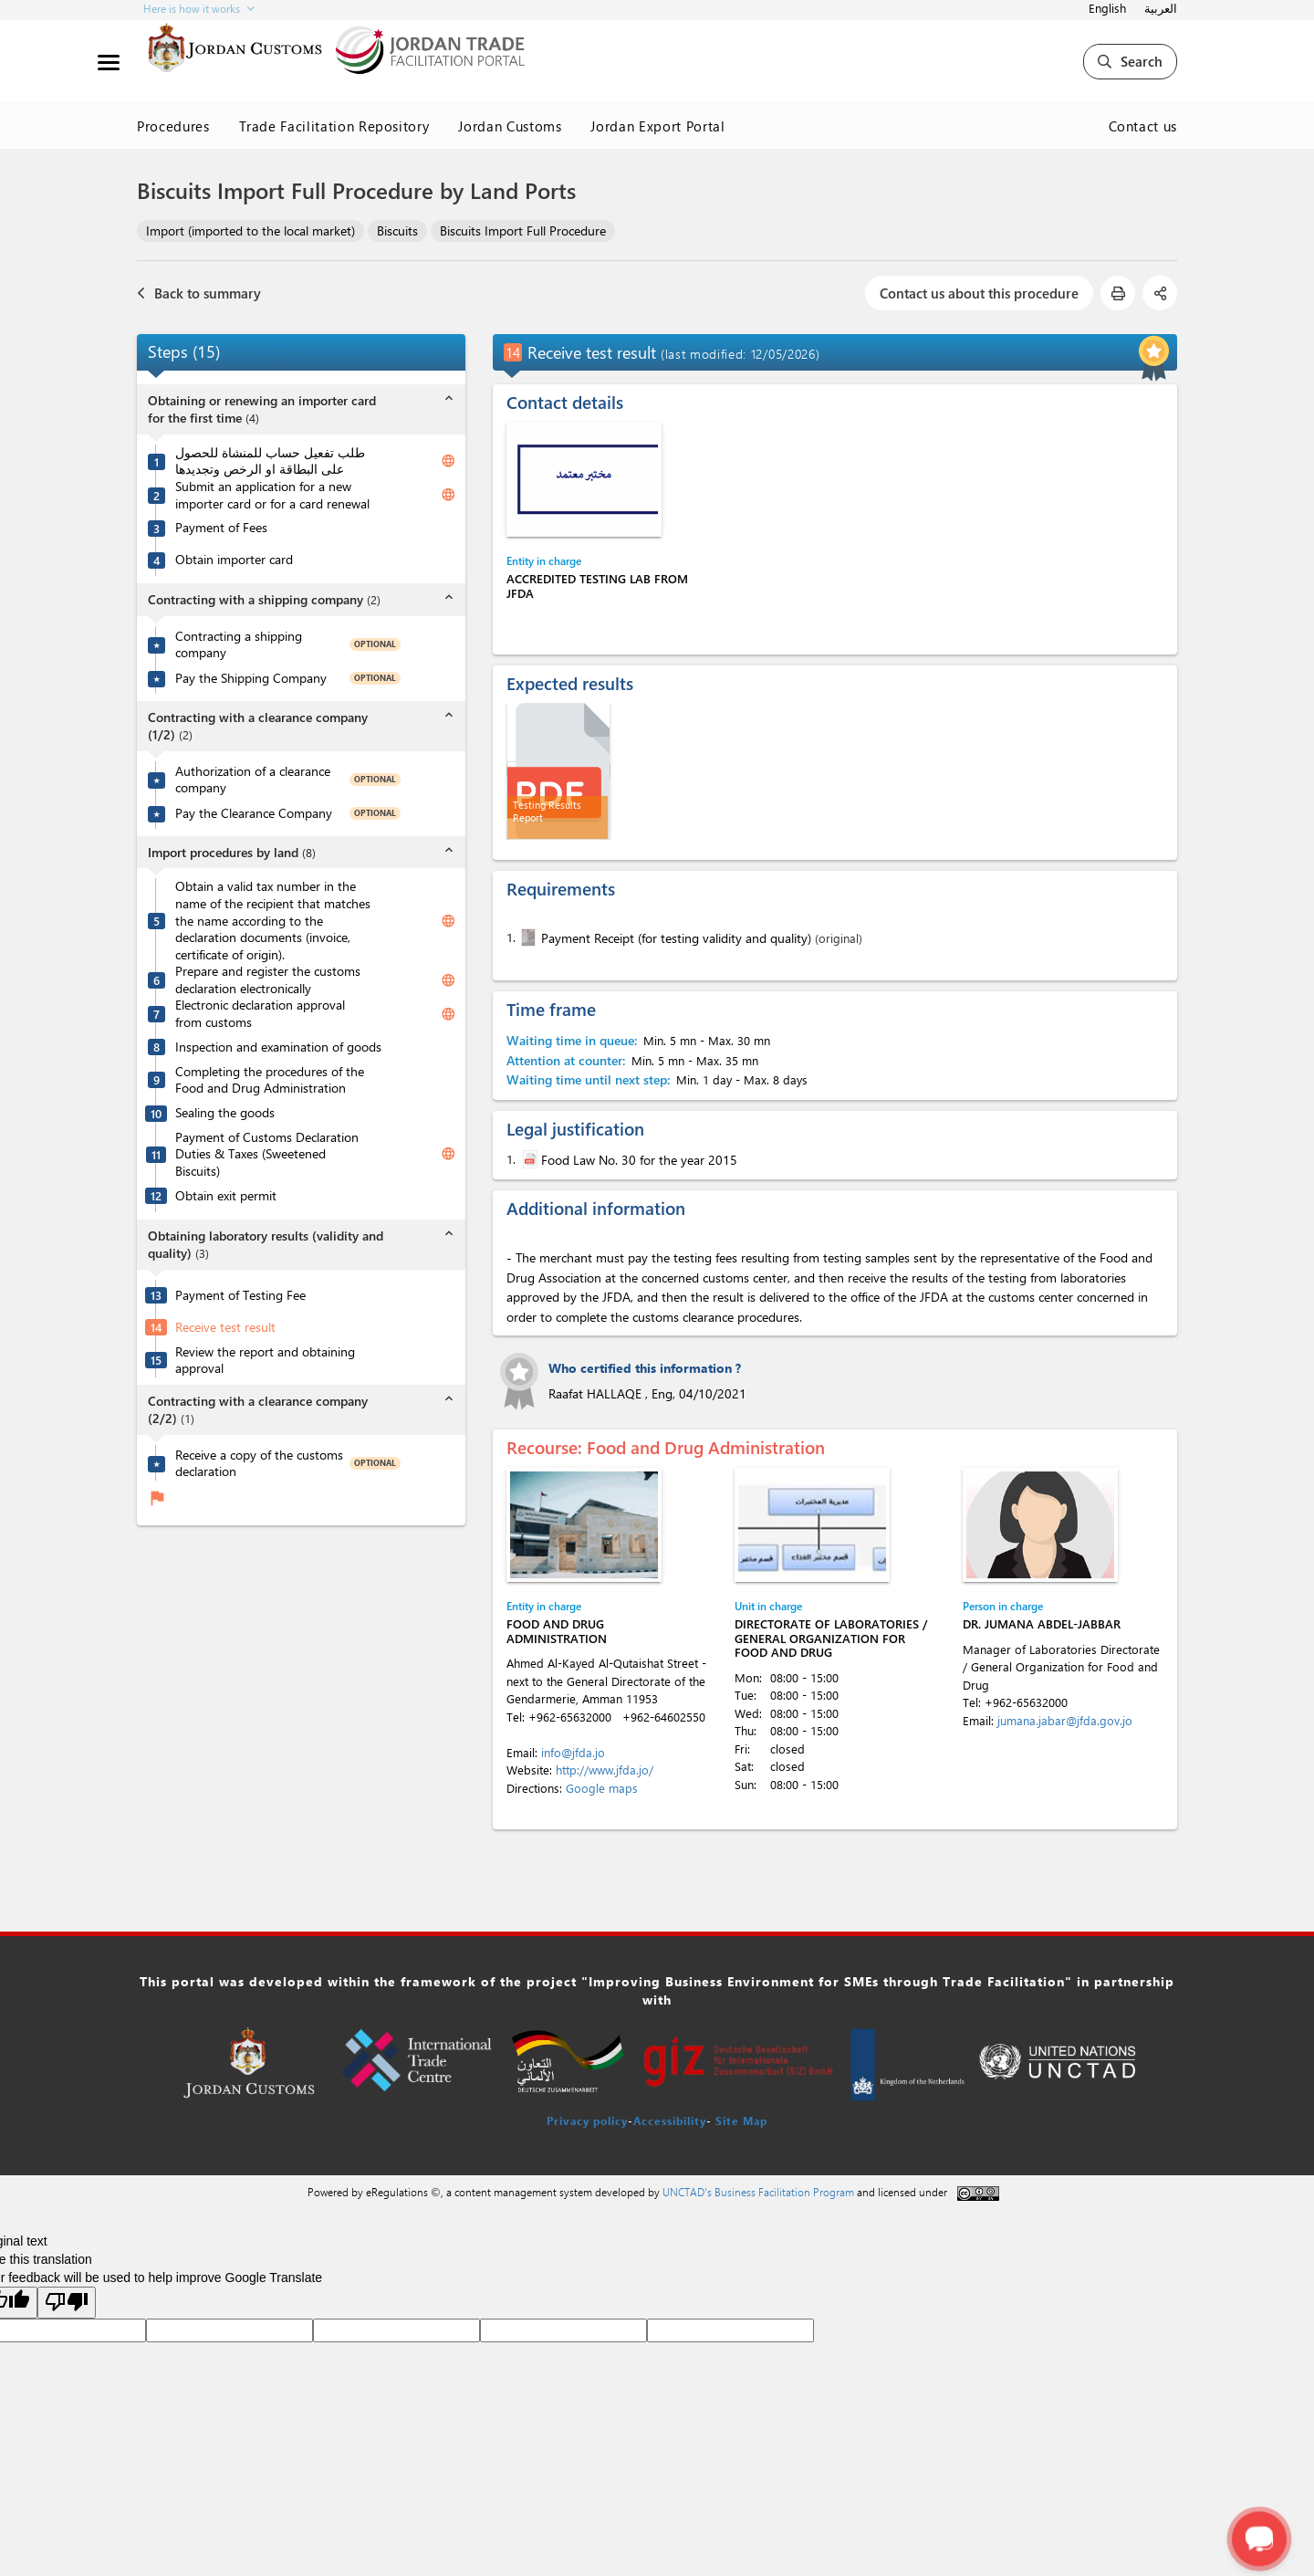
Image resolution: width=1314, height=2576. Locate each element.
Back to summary (199, 293)
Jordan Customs (509, 126)
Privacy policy (587, 2120)
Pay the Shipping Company (251, 678)
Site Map (741, 2120)
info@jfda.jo (573, 1752)
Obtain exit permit (225, 1196)
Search (1130, 61)
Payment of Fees (221, 527)
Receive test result (225, 1327)
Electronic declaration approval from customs (260, 1014)
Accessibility (669, 2120)
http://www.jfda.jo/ (604, 1769)
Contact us (1143, 126)
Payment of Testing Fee (240, 1295)
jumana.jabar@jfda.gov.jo (1064, 1720)
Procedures (173, 126)
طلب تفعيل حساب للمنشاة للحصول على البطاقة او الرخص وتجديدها (270, 461)
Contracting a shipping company (238, 645)
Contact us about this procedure (979, 293)
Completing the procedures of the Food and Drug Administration (269, 1080)
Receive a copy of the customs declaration (259, 1464)
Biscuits (397, 230)
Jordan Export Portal (657, 126)
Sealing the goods (225, 1113)
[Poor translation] (66, 2303)
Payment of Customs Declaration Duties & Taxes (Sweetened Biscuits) (267, 1154)
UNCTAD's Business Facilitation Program (758, 2191)
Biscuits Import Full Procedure (523, 230)
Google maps (602, 1788)
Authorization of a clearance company (252, 780)
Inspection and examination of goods (278, 1047)
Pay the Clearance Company (253, 813)
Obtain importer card (234, 559)
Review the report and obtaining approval (265, 1360)
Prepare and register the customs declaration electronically (267, 980)
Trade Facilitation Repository (334, 126)
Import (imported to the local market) (250, 230)
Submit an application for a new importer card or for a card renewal (272, 495)
